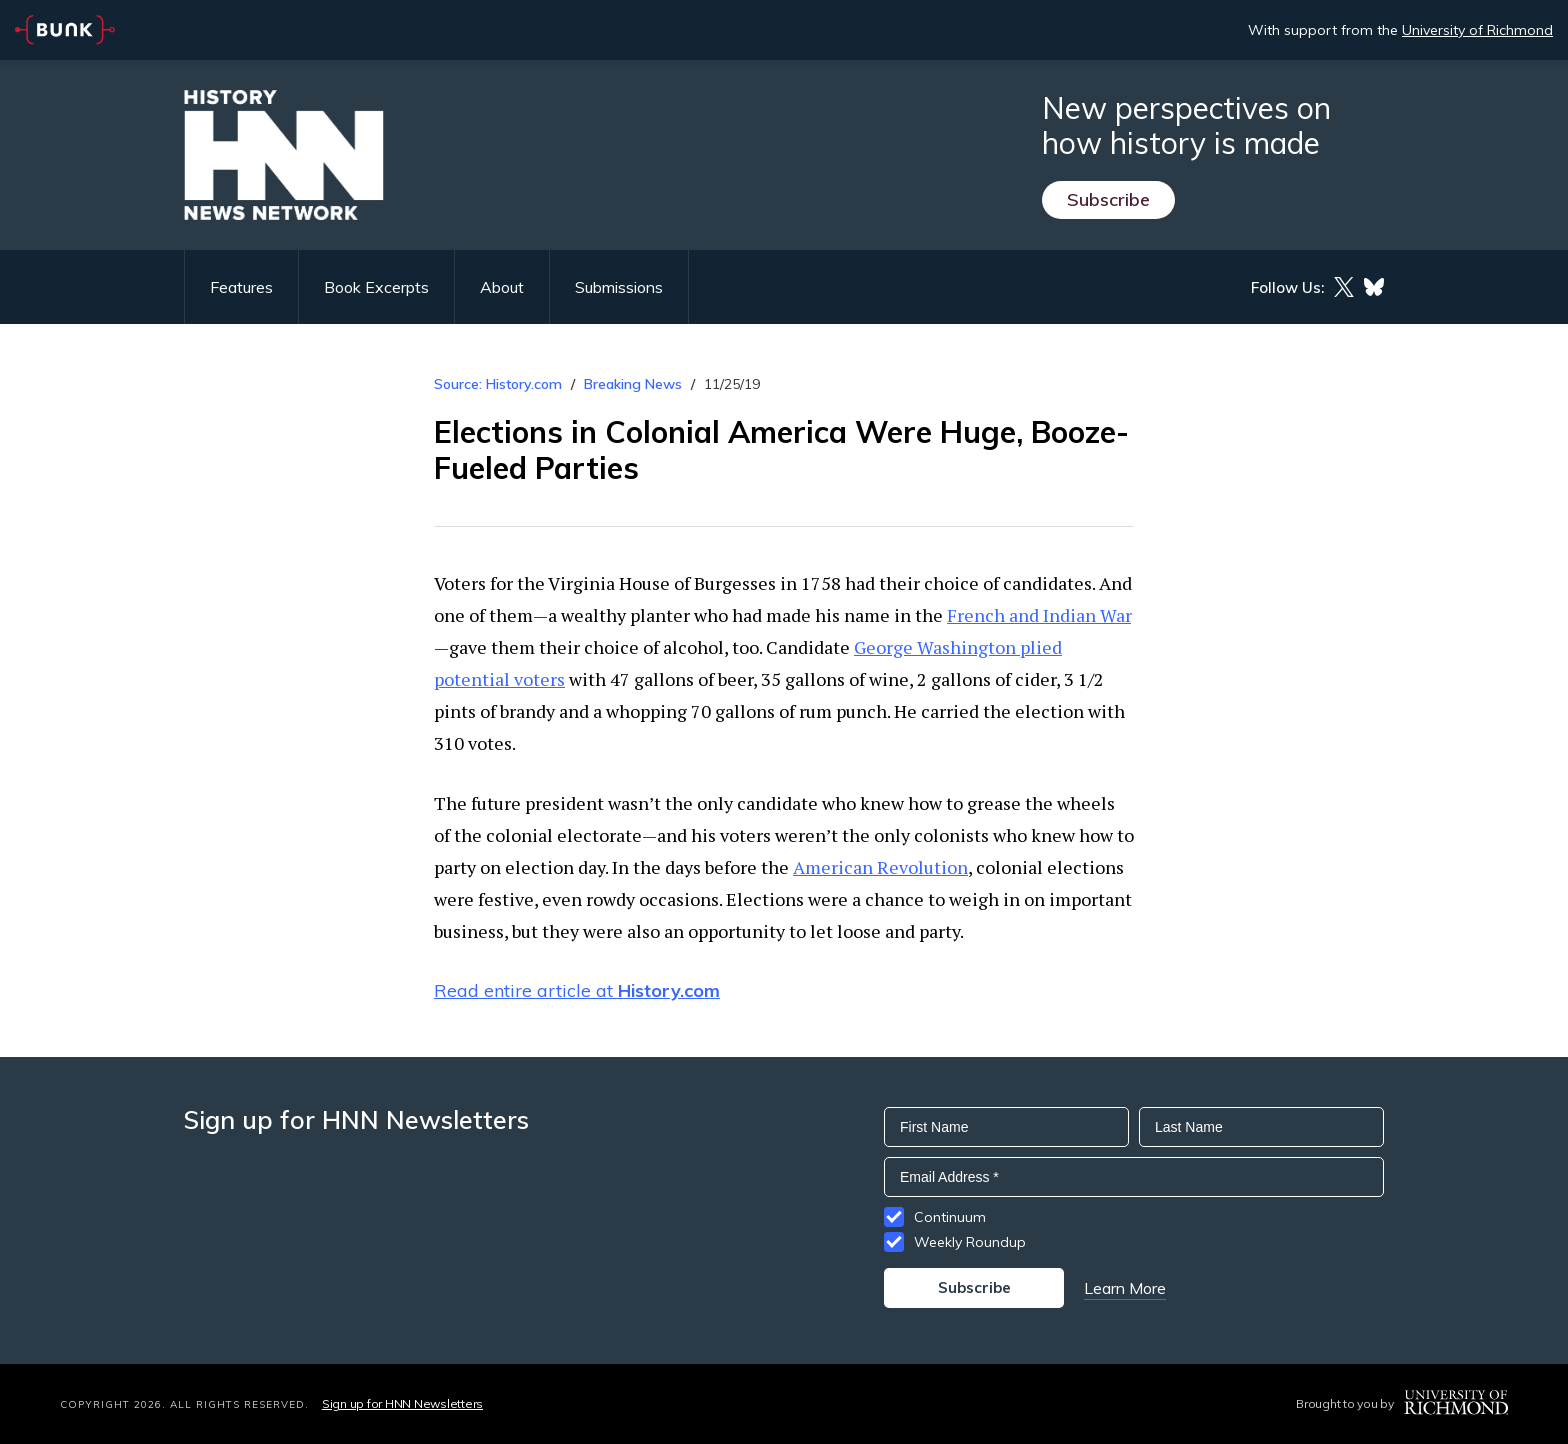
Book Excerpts (376, 287)
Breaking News (633, 384)
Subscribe (1108, 199)
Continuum (950, 1217)
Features (241, 287)
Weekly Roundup (970, 1242)
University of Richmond (1477, 30)
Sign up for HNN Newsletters (402, 1403)
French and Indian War (1039, 615)
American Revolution (880, 867)
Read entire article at (577, 990)
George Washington (935, 647)
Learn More (1125, 1288)
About (502, 287)
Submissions (619, 287)
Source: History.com (498, 384)
